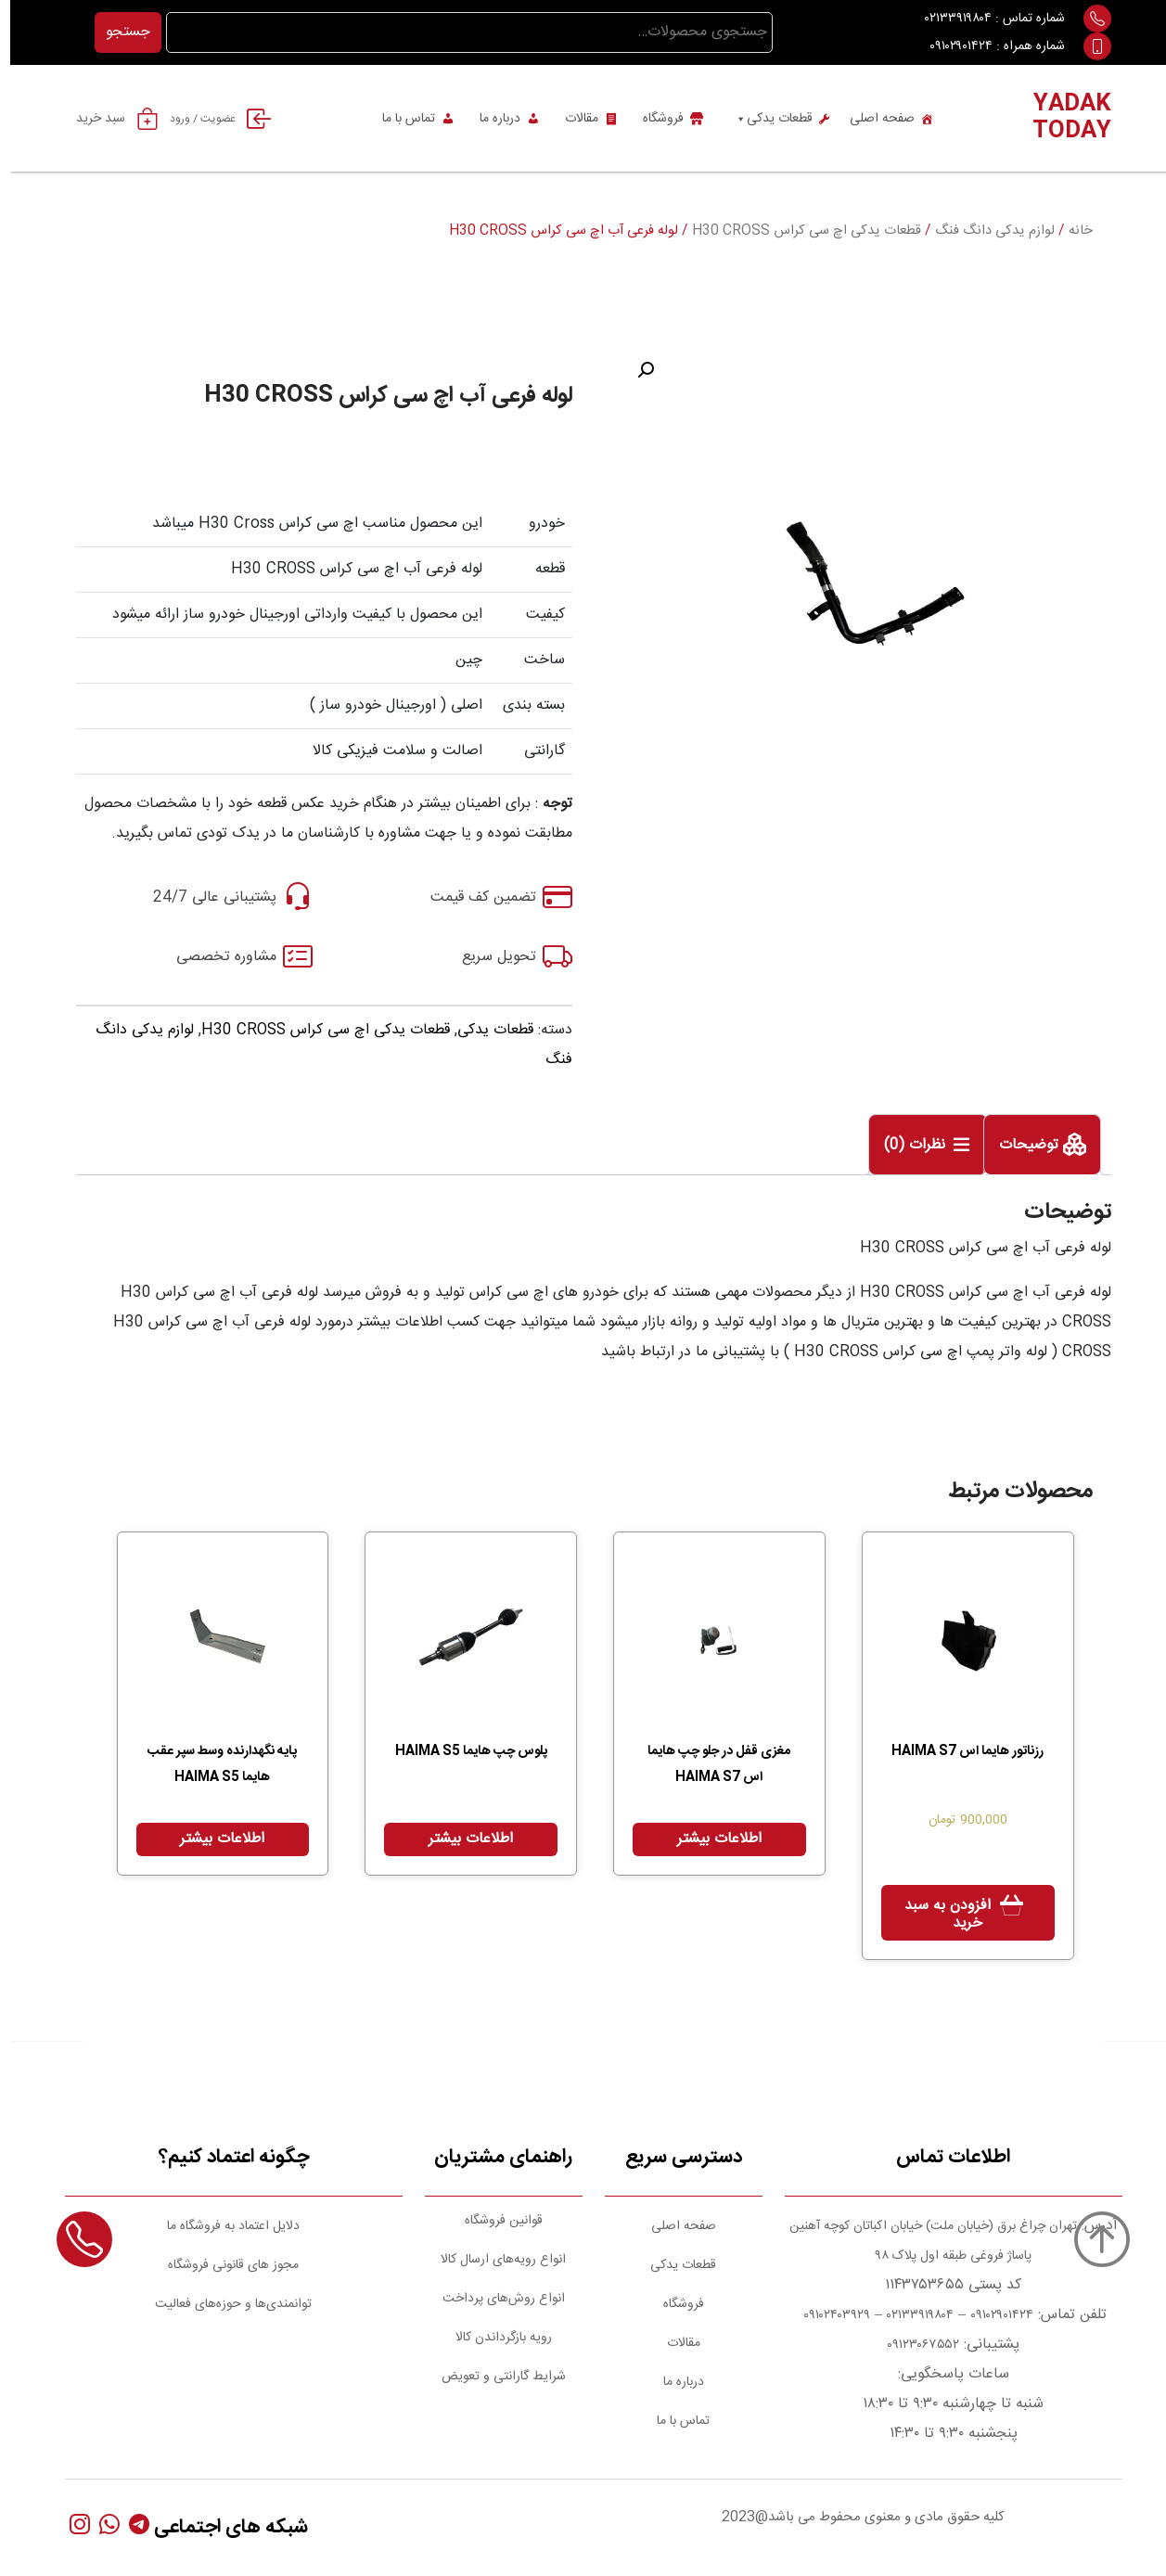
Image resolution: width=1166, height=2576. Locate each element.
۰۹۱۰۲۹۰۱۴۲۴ (950, 46)
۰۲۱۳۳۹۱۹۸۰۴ (948, 18)
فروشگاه (653, 119)
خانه (1070, 231)
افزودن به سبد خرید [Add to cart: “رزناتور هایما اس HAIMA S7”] (937, 1914)
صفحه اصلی (871, 119)
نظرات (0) (907, 1146)
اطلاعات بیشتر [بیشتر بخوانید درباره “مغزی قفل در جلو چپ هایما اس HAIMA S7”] (709, 1839)
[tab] (1032, 1144)
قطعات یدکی (763, 119)
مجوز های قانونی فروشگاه (223, 2265)
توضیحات (1021, 1146)
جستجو (118, 32)
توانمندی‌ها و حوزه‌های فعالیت (223, 2304)
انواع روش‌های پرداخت (493, 2299)
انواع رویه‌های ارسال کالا (493, 2260)
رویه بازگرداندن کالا (493, 2337)
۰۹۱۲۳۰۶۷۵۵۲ (913, 2345)
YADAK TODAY (1061, 118)
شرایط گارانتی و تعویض (493, 2376)
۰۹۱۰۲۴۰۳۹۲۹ (824, 2315)
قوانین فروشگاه (493, 2221)
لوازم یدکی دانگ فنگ (984, 231)
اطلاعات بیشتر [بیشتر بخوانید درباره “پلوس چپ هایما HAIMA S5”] (460, 1839)
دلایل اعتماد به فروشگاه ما (223, 2226)
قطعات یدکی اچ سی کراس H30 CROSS (796, 231)
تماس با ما (398, 119)
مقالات (571, 119)
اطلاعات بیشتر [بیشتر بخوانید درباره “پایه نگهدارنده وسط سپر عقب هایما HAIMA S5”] (212, 1839)
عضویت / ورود (217, 119)
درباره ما (489, 119)
